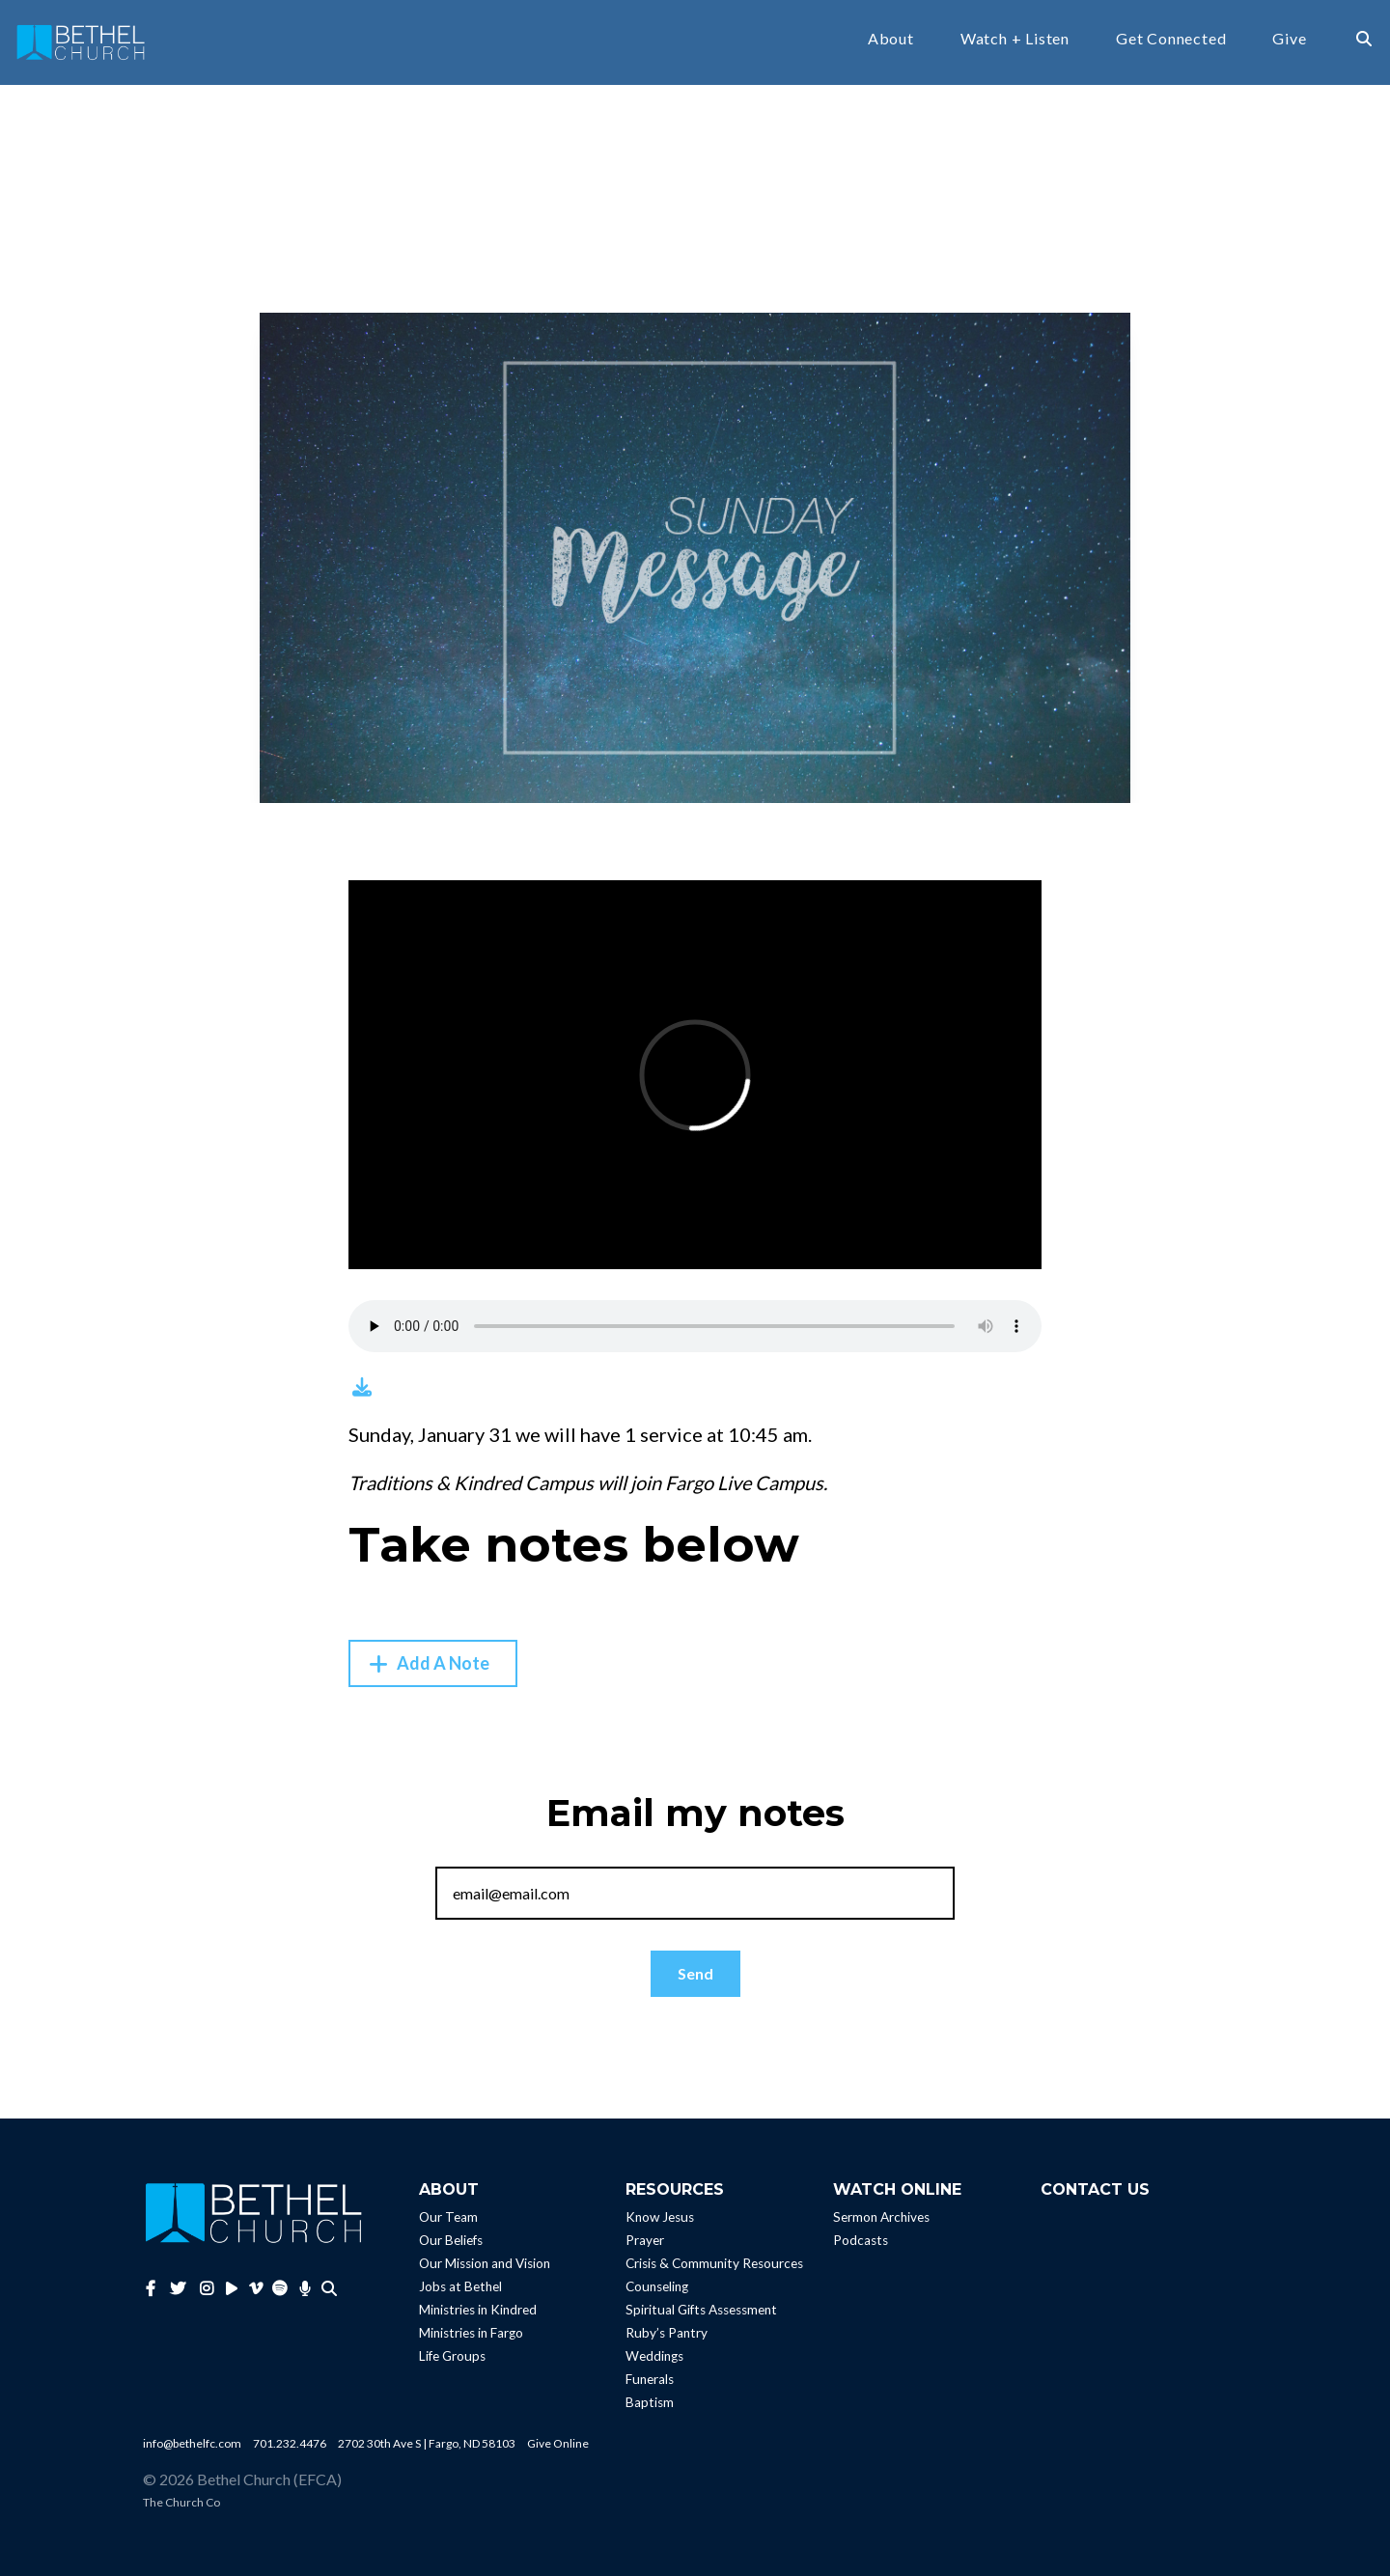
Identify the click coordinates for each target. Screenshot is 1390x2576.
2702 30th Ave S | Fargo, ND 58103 (426, 2443)
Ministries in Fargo (471, 2333)
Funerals (650, 2379)
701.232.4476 (289, 2443)
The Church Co (181, 2502)
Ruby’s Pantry (667, 2333)
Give (1289, 39)
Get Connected (1171, 39)
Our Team (448, 2217)
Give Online (558, 2443)
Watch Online (897, 2189)
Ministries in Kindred (478, 2309)
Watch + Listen (1015, 39)
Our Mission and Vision (484, 2263)
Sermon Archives (881, 2217)
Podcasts (860, 2240)
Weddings (654, 2356)
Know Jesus (660, 2217)
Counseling (657, 2286)
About (891, 39)
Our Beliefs (451, 2240)
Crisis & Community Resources (714, 2263)
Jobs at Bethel (460, 2286)
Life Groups (452, 2356)
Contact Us (1095, 2189)
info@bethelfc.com (192, 2443)
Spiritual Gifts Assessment (701, 2309)
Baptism (650, 2402)
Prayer (645, 2240)
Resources (675, 2189)
